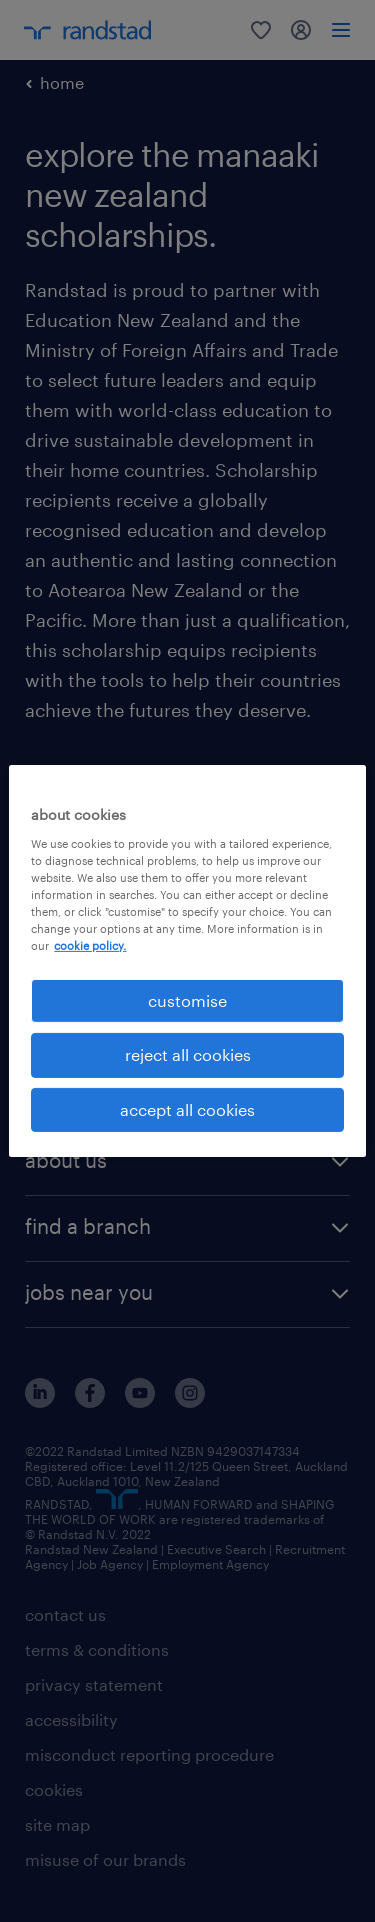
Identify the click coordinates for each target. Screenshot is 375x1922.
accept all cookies (187, 1109)
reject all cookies (188, 1054)
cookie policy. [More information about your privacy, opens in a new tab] (90, 945)
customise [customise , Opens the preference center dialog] (187, 1000)
